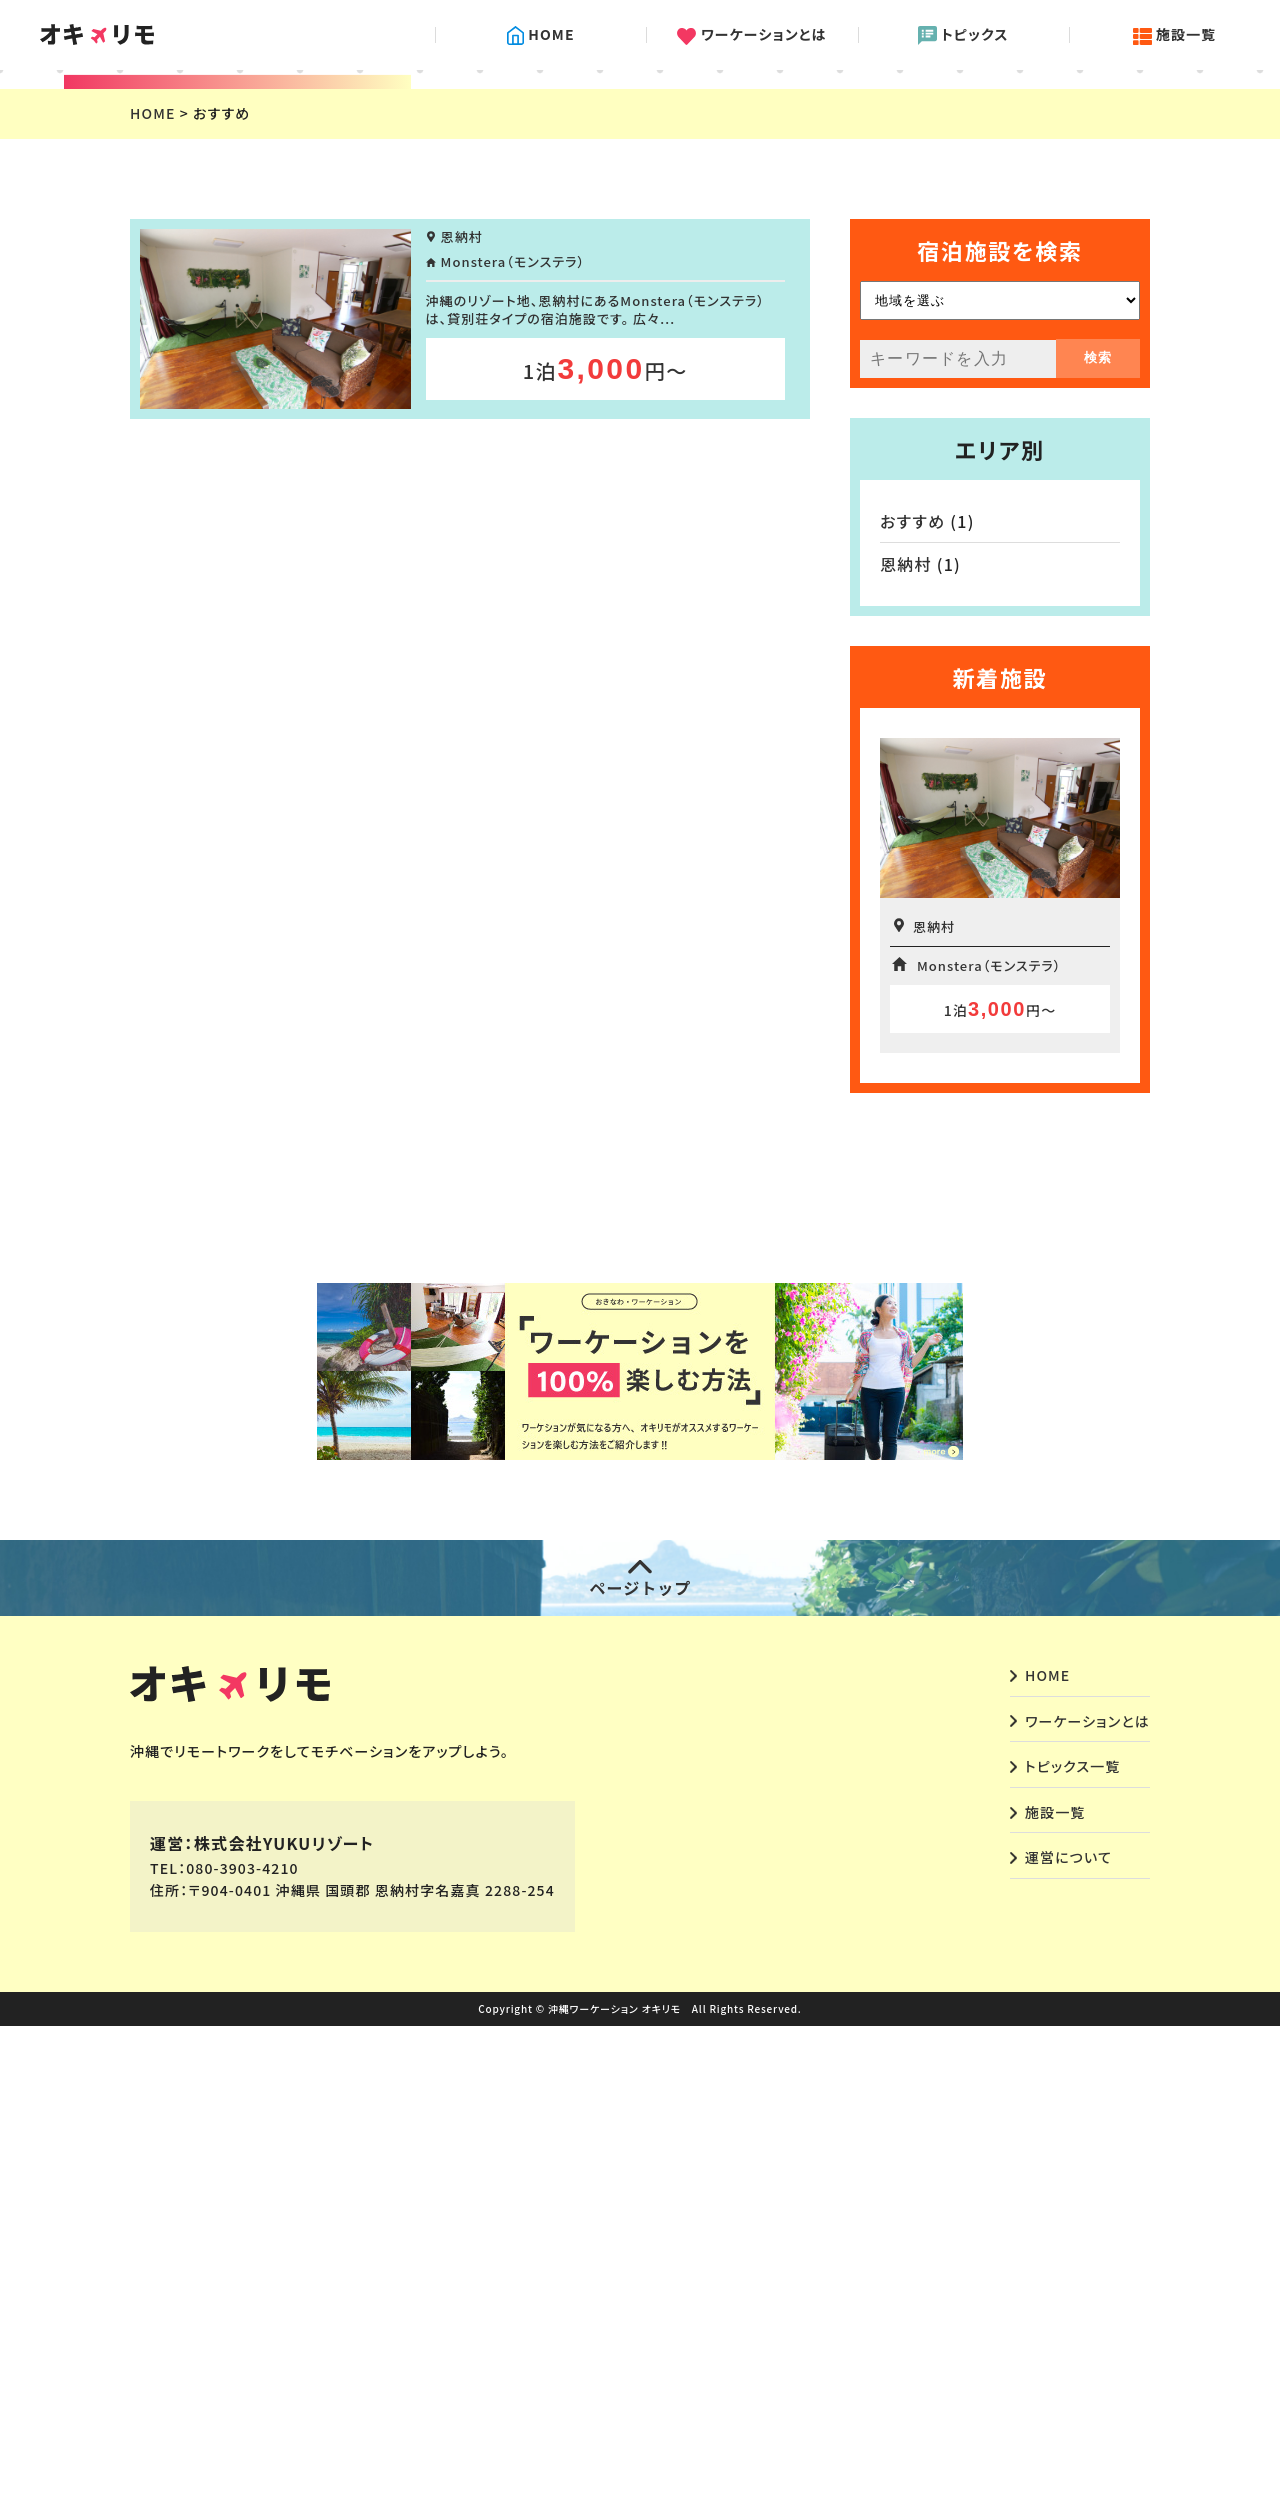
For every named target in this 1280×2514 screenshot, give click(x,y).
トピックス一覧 (1072, 2254)
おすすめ (912, 1009)
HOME (541, 35)
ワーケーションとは (751, 35)
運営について (1068, 2345)
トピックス (963, 35)
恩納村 (906, 1052)
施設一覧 (1175, 35)
